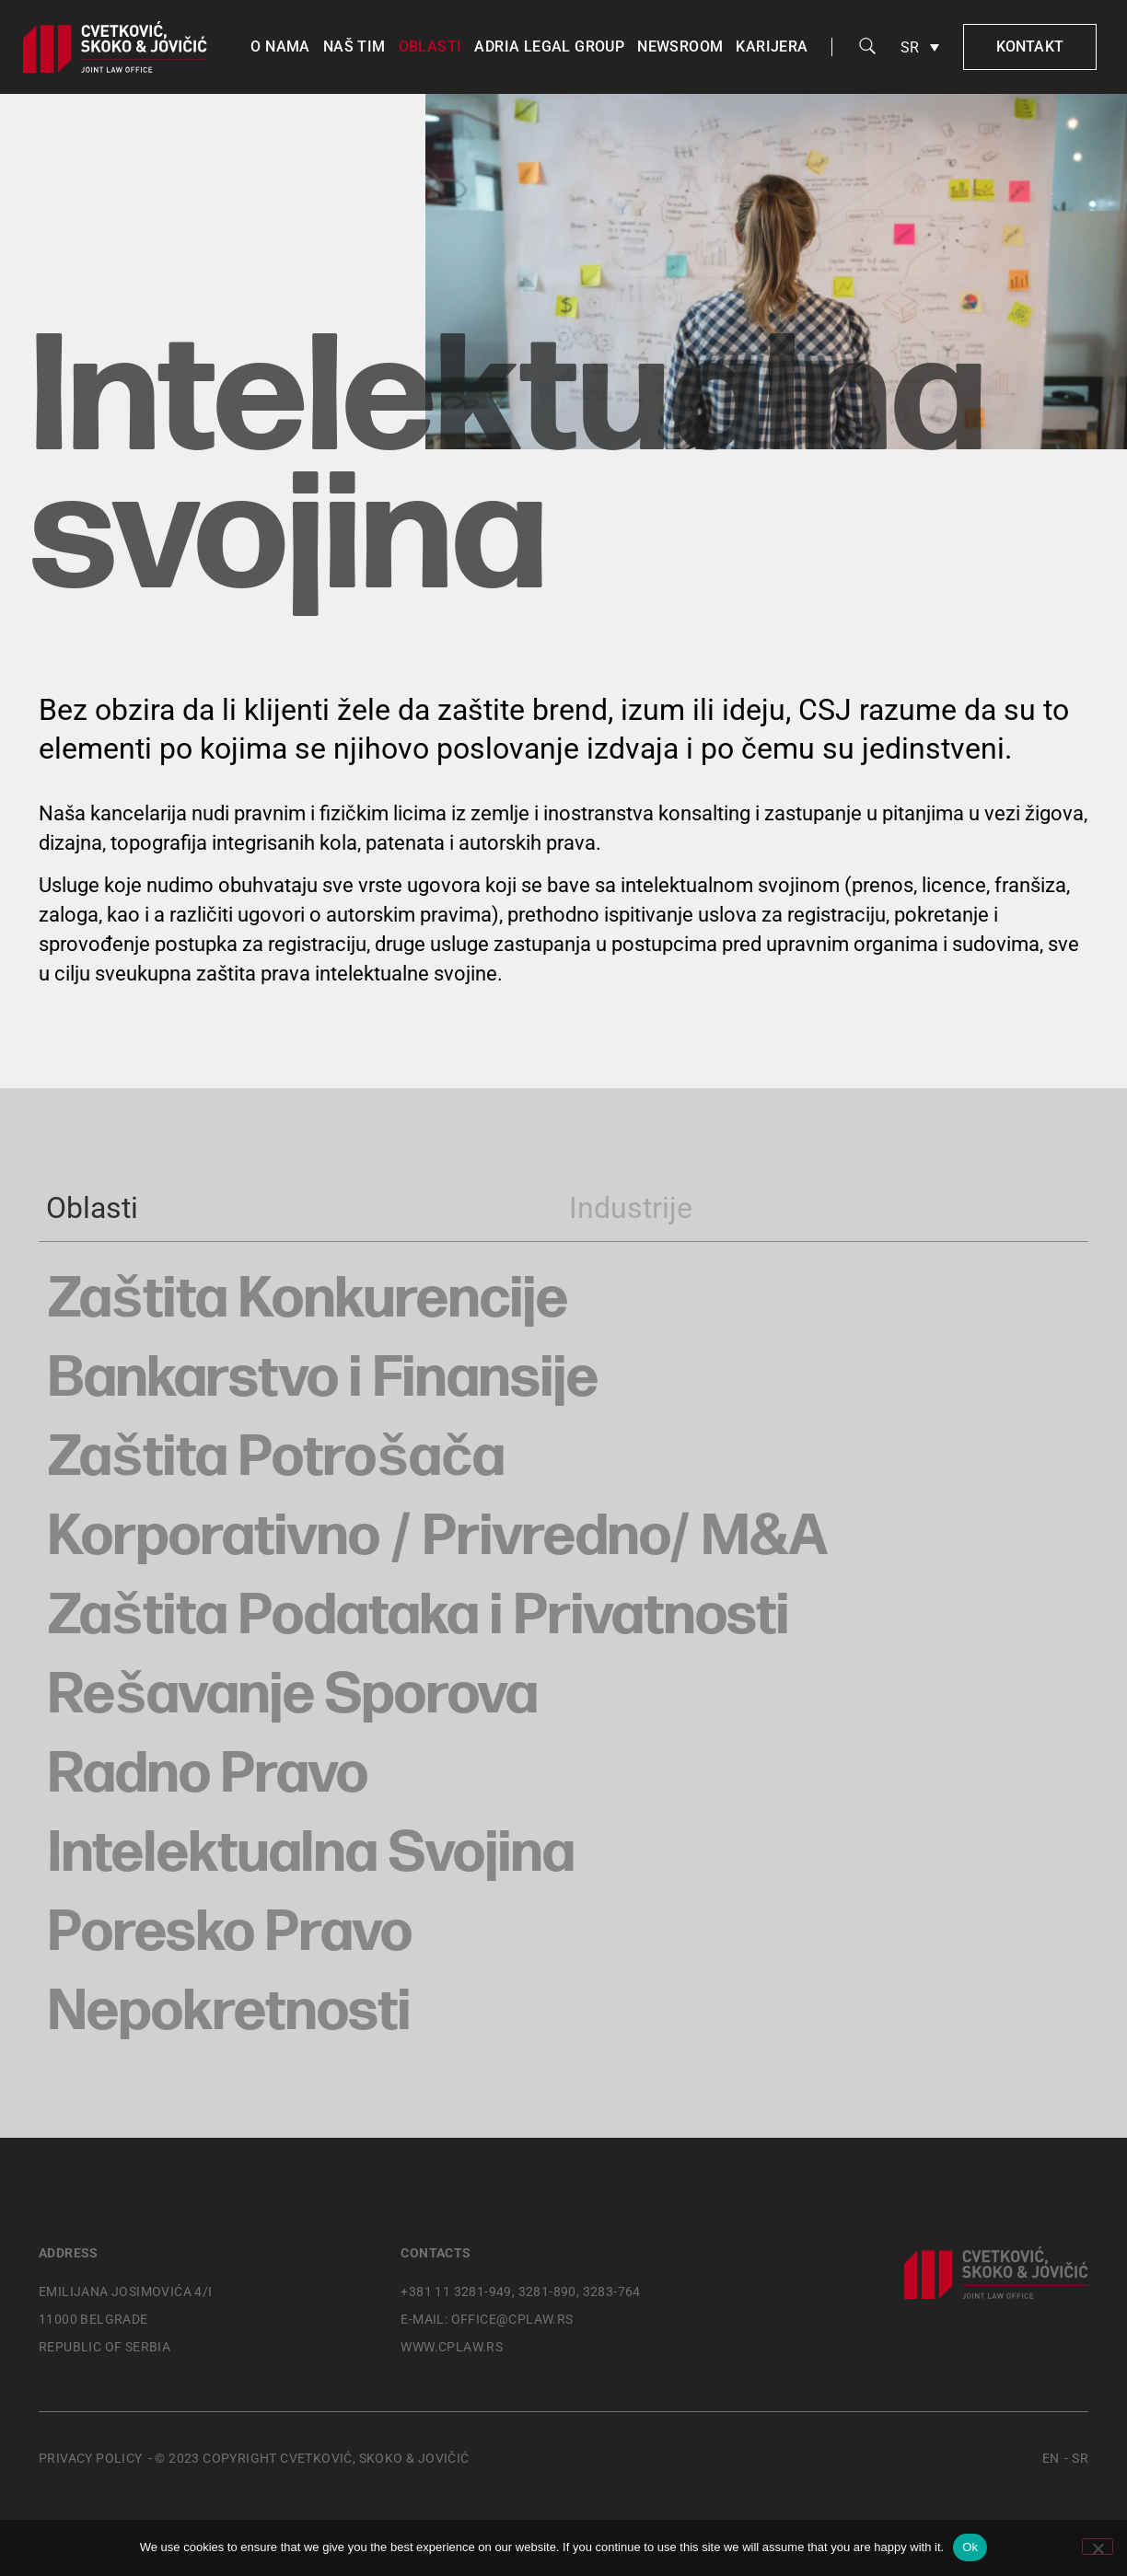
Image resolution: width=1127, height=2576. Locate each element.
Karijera (771, 46)
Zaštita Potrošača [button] (276, 1458)
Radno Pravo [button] (208, 1775)
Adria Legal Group (549, 46)
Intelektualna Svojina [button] (311, 1854)
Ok (970, 2547)
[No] (1097, 2546)
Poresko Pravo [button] (230, 1933)
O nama (279, 46)
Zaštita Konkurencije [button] (308, 1300)
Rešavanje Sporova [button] (293, 1695)
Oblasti (430, 46)
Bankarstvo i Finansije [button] (323, 1379)
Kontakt (1029, 46)
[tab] (286, 1208)
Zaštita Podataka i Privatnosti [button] (418, 1616)
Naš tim (354, 46)
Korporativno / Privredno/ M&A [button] (437, 1537)
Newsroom (680, 46)
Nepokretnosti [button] (229, 2012)
